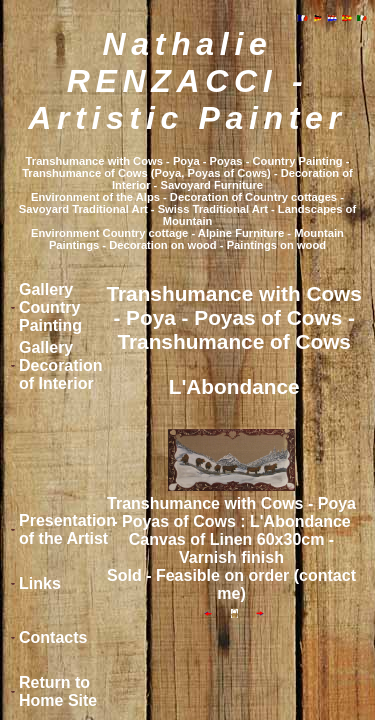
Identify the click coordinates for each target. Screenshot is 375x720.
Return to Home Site (58, 691)
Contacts (53, 637)
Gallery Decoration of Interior (61, 365)
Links (40, 583)
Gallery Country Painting (50, 307)
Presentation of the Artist (67, 529)
